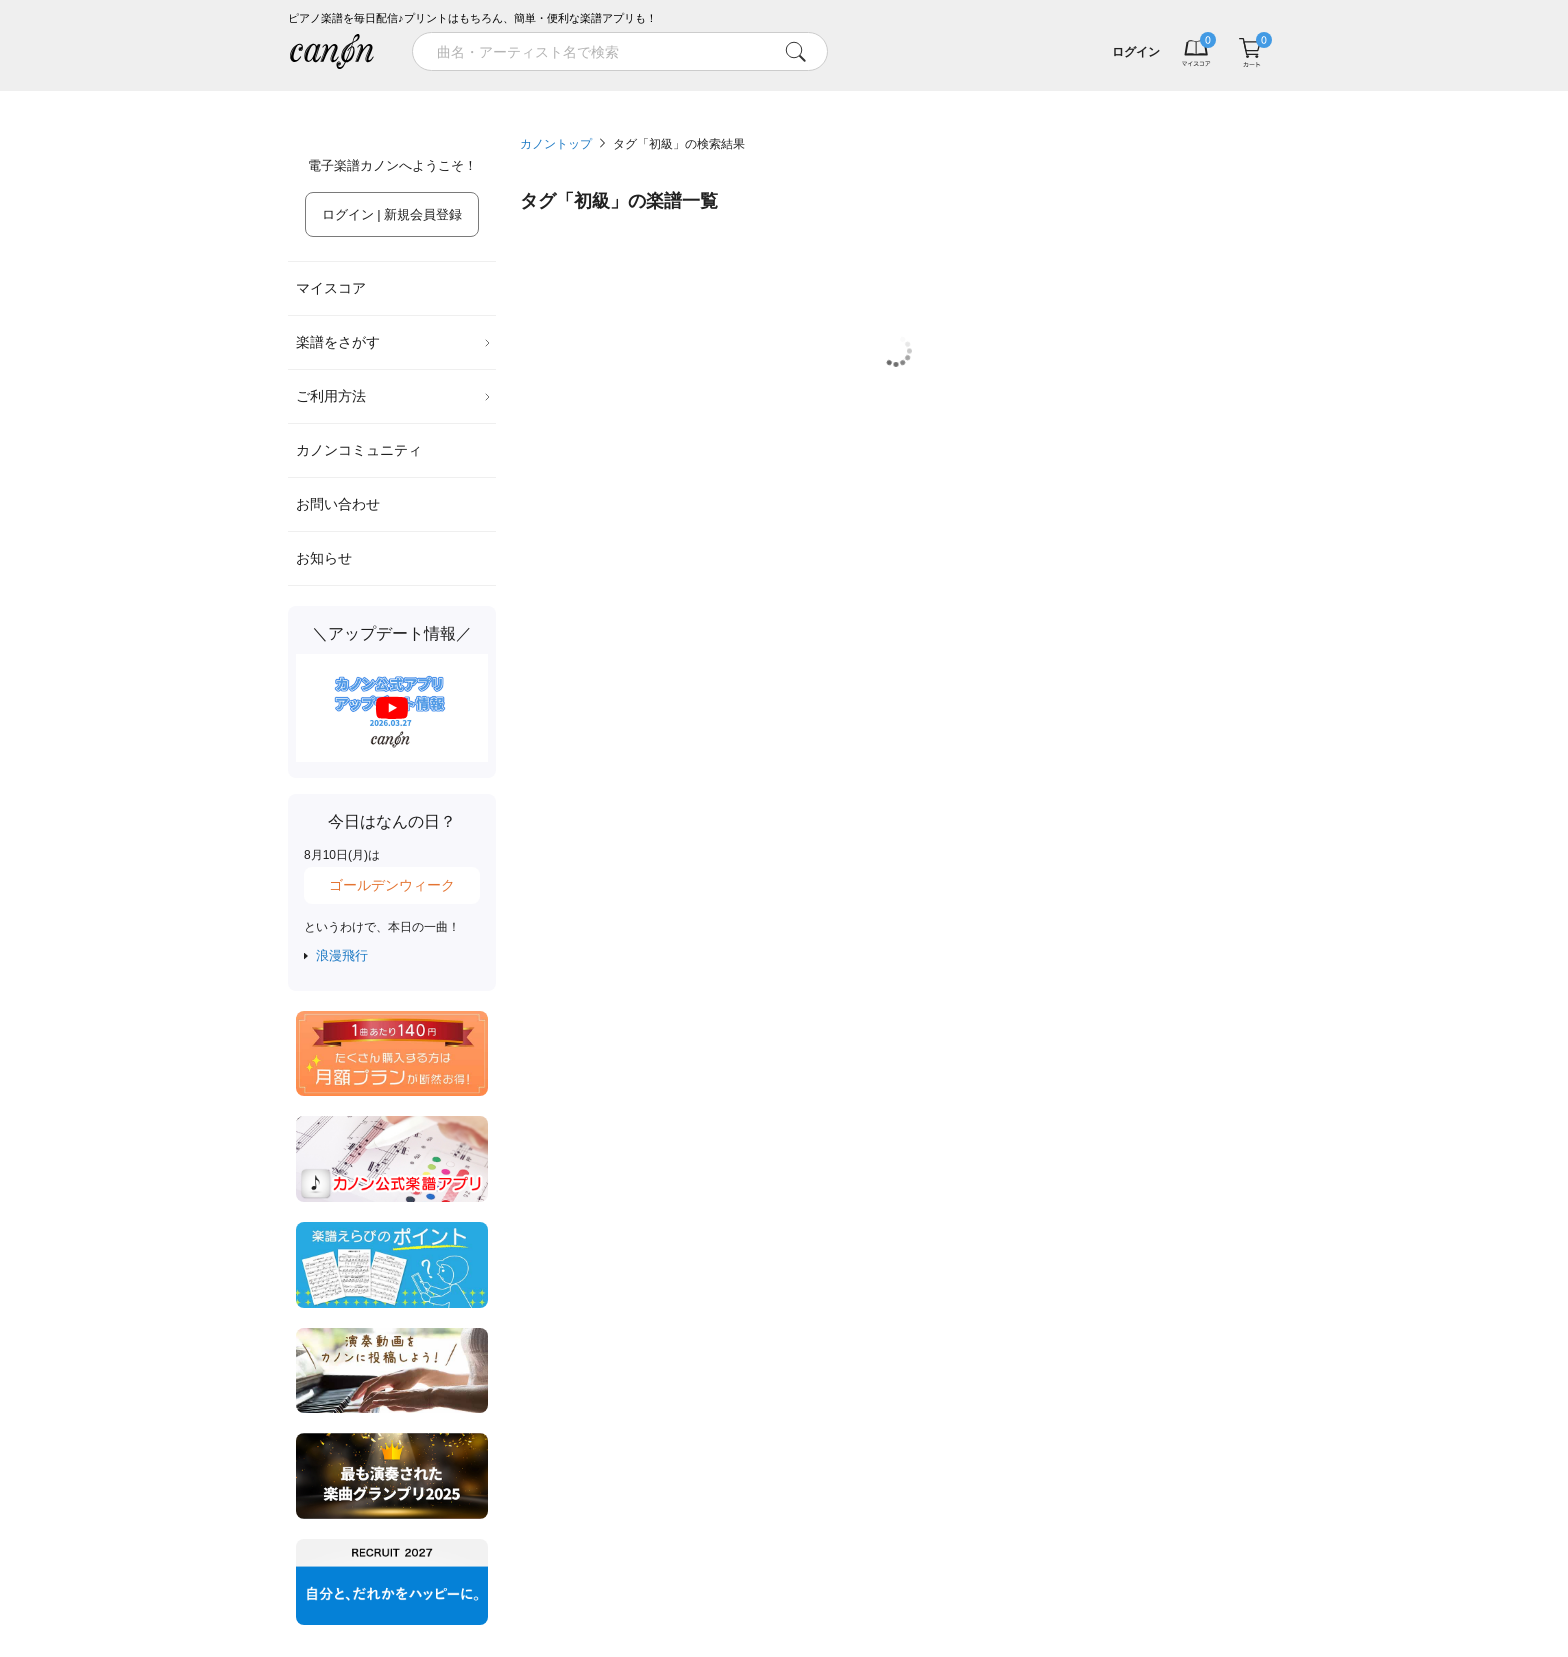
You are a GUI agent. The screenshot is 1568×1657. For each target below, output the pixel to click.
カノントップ (556, 144)
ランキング (660, 98)
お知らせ (324, 558)
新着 (908, 98)
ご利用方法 (394, 396)
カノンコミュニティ (359, 450)
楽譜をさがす (394, 342)
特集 (412, 98)
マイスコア (331, 288)
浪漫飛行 (342, 955)
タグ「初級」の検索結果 (679, 144)
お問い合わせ (338, 504)
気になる (1156, 98)
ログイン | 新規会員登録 (392, 214)
